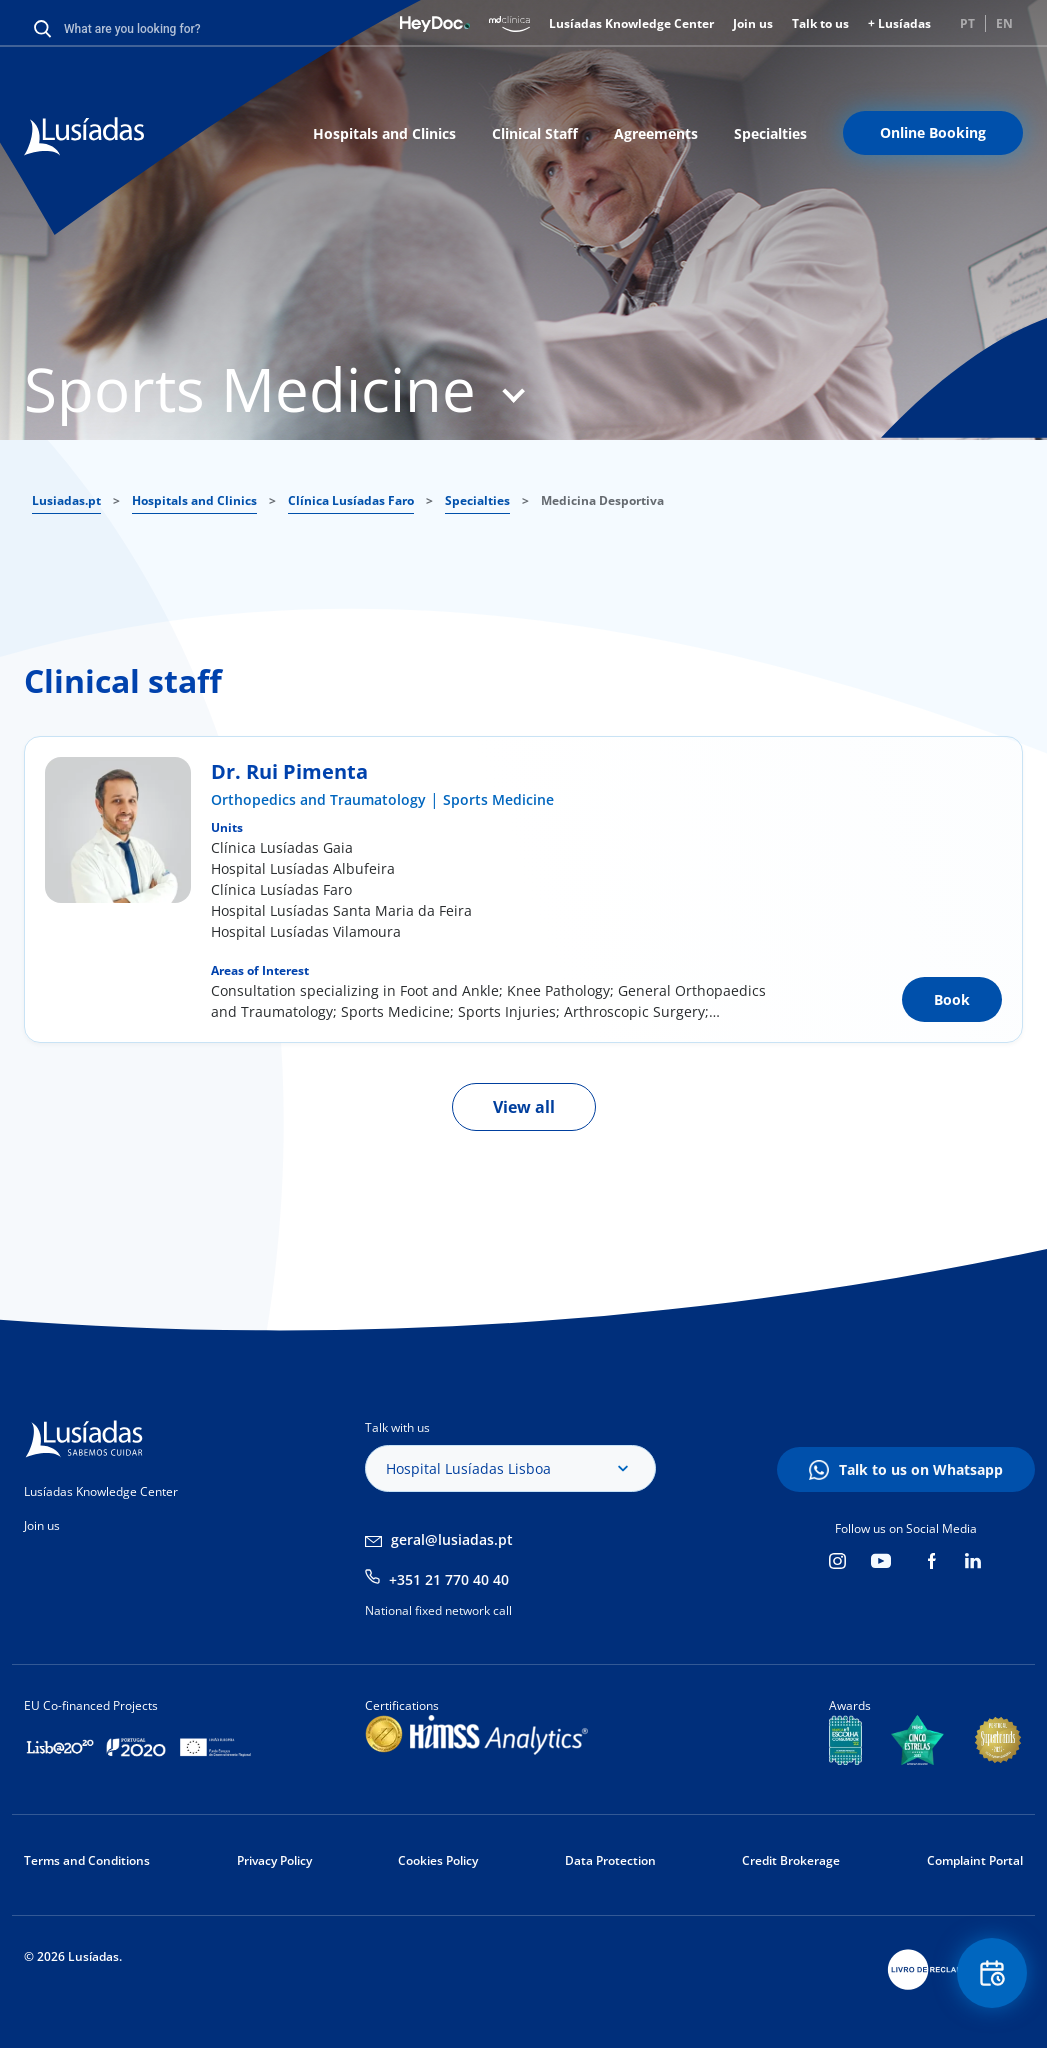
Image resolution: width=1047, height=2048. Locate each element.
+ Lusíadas (899, 23)
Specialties (770, 133)
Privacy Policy (274, 1860)
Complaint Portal (975, 1860)
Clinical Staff (535, 133)
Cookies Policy (438, 1860)
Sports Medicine (498, 799)
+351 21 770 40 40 (449, 1579)
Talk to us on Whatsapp (921, 1469)
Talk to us (820, 23)
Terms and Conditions (87, 1860)
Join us (753, 23)
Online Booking (933, 132)
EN (1004, 23)
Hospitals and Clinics (384, 133)
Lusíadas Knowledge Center (631, 23)
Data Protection (610, 1860)
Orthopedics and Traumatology (318, 799)
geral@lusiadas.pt (452, 1539)
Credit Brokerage (791, 1860)
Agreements (656, 133)
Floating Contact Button (992, 1973)
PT (967, 23)
